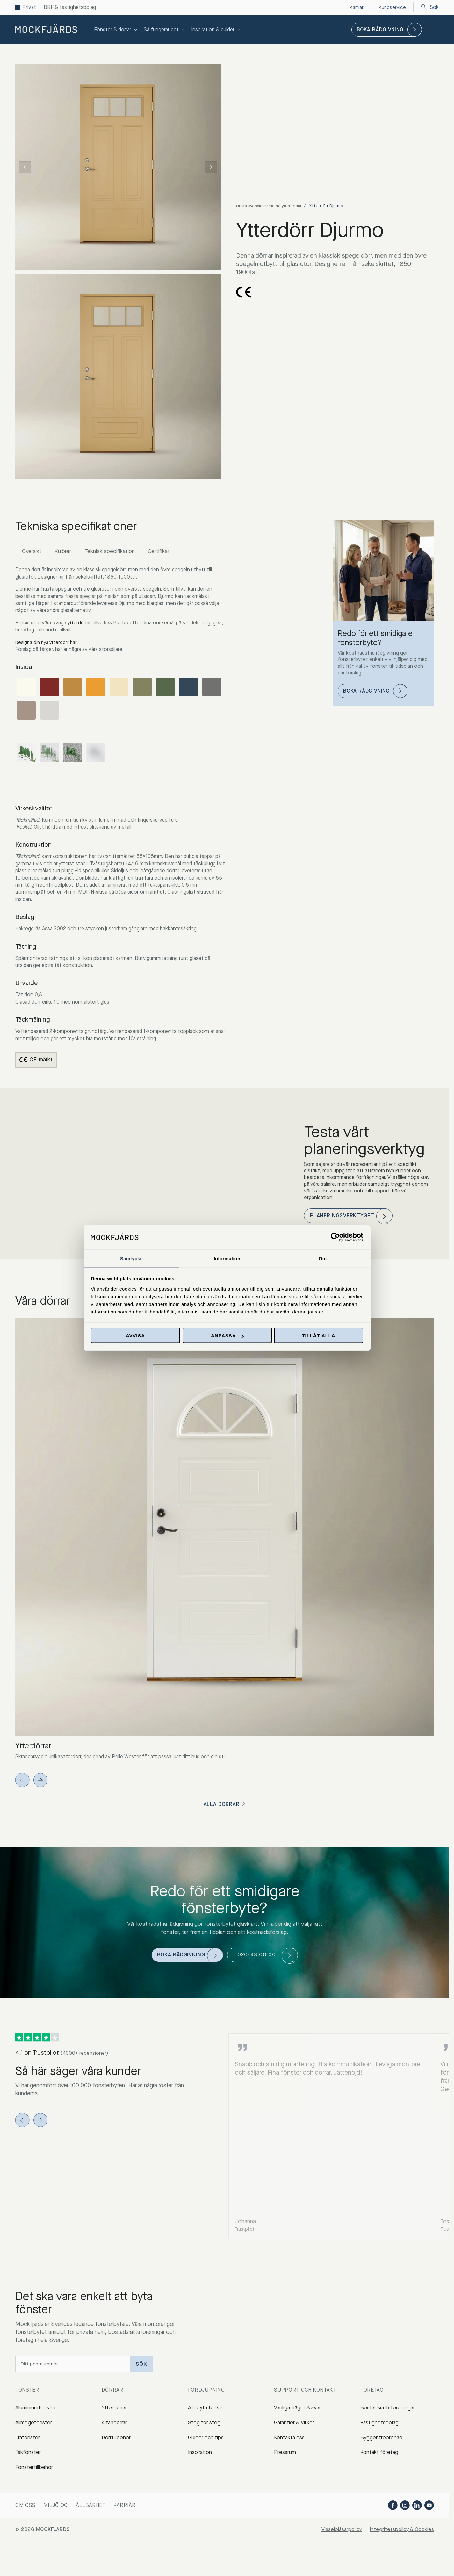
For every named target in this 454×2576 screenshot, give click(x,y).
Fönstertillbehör (34, 2485)
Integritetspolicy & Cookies (400, 2548)
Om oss (25, 2524)
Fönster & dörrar (116, 29)
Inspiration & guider (216, 29)
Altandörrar (115, 2434)
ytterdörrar (79, 624)
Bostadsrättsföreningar (388, 2417)
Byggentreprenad (381, 2451)
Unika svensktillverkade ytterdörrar (271, 206)
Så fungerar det (165, 29)
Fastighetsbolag (380, 2434)
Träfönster (27, 2451)
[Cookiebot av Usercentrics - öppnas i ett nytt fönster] (335, 1237)
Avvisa (135, 1336)
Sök (430, 7)
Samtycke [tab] (131, 1258)
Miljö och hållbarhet (74, 2524)
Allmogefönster (34, 2434)
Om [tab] (323, 1258)
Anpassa (227, 1336)
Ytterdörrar (114, 2417)
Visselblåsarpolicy (336, 2548)
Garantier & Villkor (295, 2434)
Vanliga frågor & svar (299, 2417)
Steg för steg (205, 2434)
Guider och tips (206, 2451)
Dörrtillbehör (117, 2451)
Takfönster (28, 2468)
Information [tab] (227, 1258)
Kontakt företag (380, 2468)
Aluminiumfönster (36, 2417)
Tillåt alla (318, 1336)
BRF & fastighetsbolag (70, 7)
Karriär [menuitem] (356, 7)
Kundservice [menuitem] (392, 7)
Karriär (124, 2524)
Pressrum (285, 2468)
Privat (29, 7)
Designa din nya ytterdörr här (47, 643)
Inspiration (200, 2468)
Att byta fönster (208, 2417)
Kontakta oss (290, 2451)
